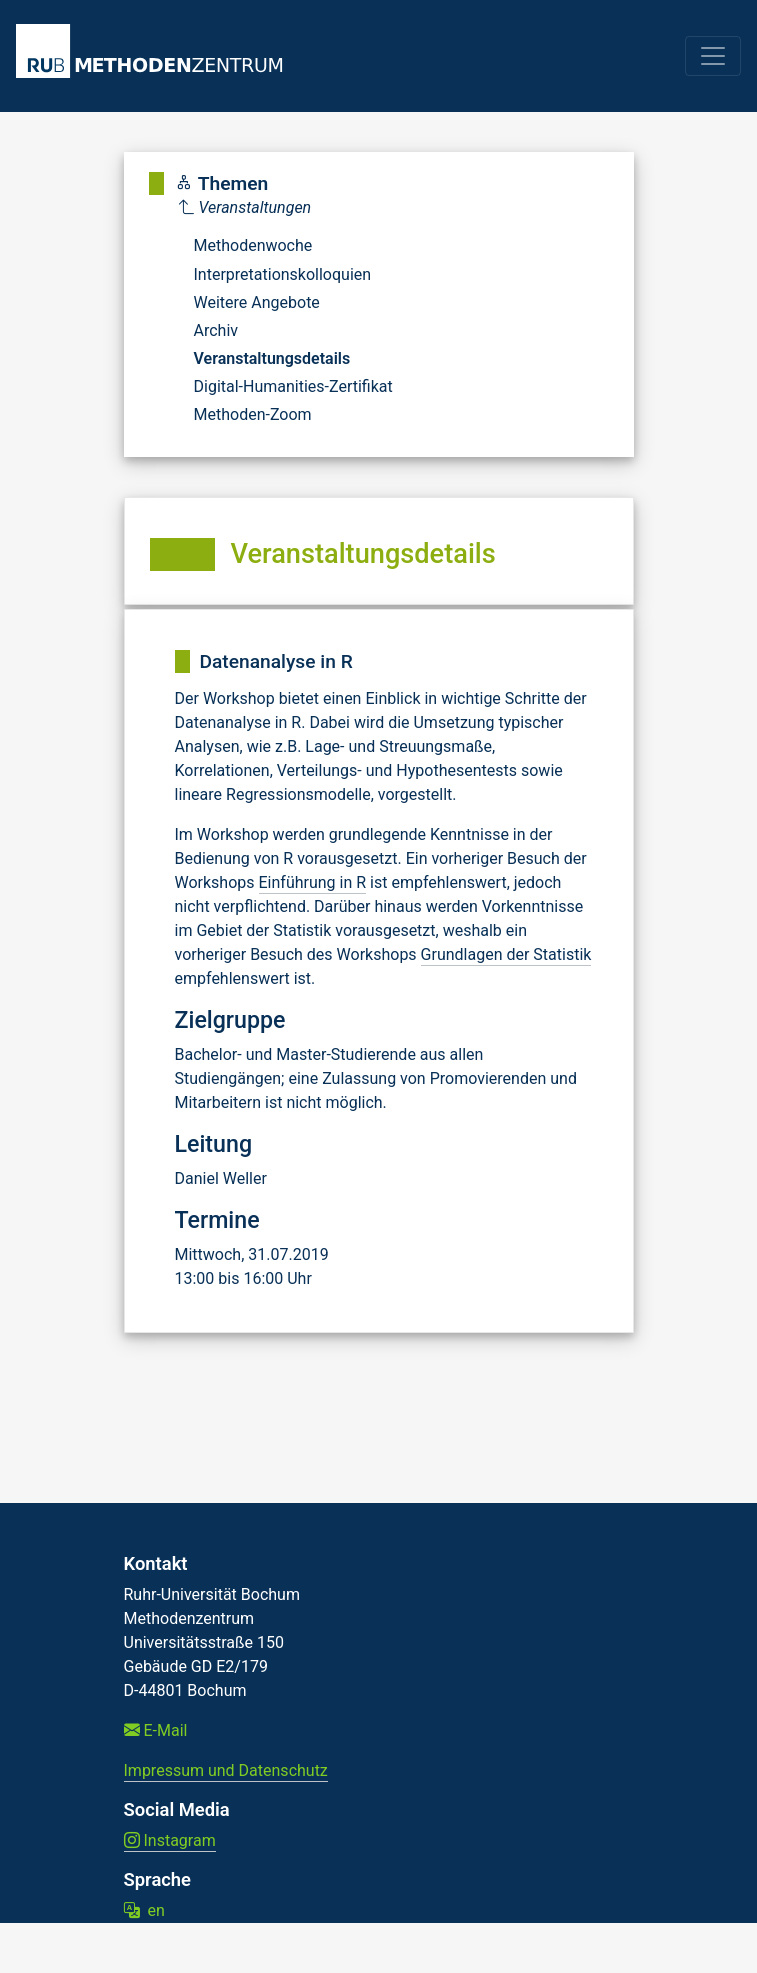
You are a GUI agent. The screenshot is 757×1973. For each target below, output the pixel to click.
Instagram (170, 1840)
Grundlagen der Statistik (506, 954)
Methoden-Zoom (253, 414)
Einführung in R (313, 882)
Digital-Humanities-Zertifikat (293, 386)
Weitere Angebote (257, 302)
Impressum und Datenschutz (226, 1770)
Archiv (216, 330)
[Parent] (286, 208)
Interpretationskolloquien (283, 274)
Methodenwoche (253, 245)
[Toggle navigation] (713, 56)
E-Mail (156, 1730)
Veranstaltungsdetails (272, 358)
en (144, 1910)
